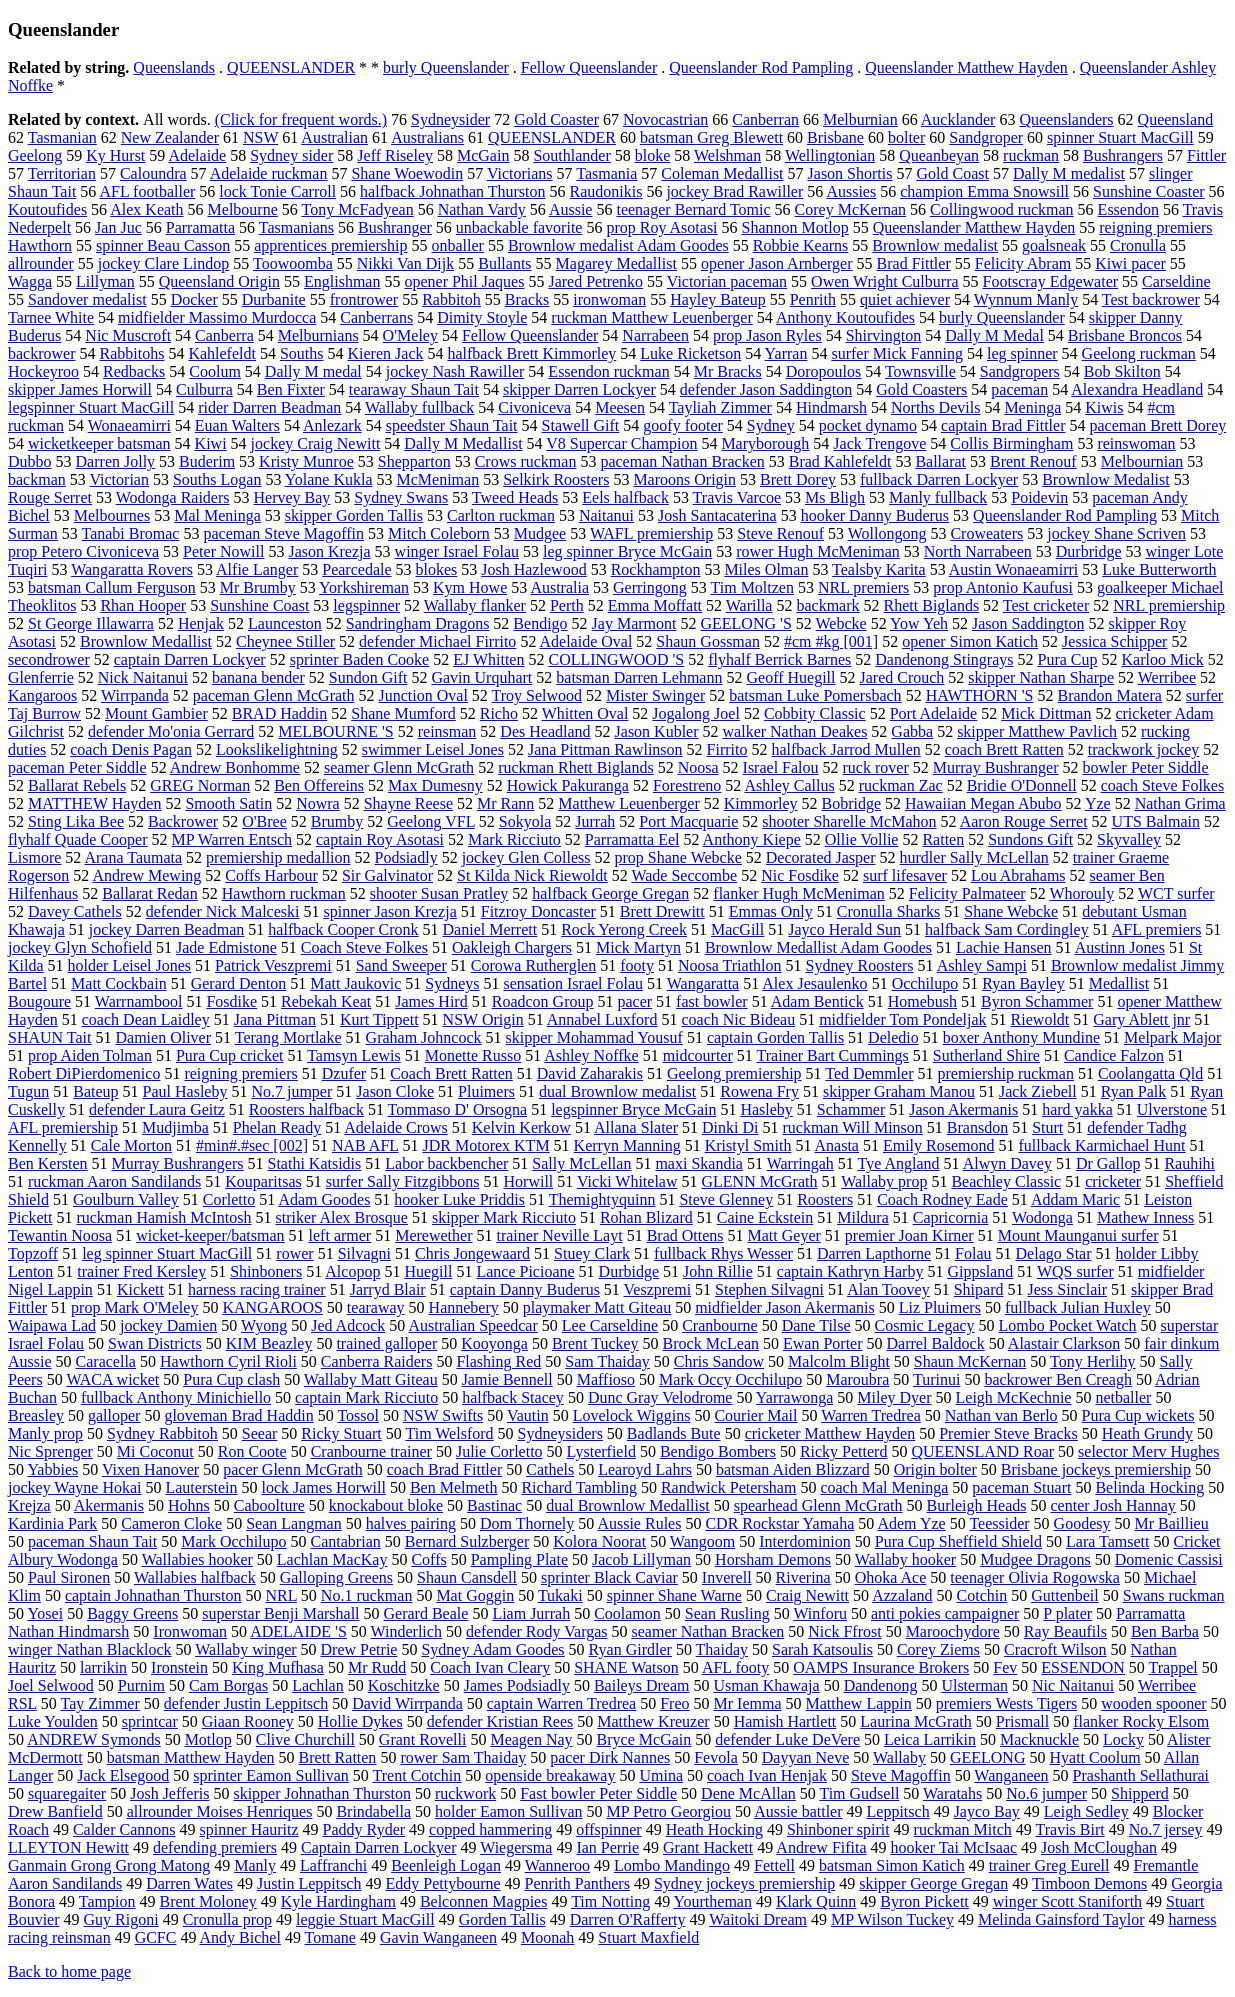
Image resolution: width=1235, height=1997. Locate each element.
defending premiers (215, 1847)
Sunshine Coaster (1149, 191)
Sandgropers (1020, 371)
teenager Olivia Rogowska (1035, 1577)
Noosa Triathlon (730, 965)
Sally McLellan (581, 1163)
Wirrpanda (135, 695)
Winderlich (406, 1631)
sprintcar (150, 1721)
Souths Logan (217, 479)
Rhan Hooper (143, 605)
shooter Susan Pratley (439, 893)
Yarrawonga (794, 1397)
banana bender (258, 677)
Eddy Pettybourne (442, 1883)
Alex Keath (146, 209)
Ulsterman (974, 1685)
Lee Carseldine (610, 1325)
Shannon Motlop (795, 227)
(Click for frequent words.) (301, 119)
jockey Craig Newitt (316, 443)
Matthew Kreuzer (653, 1721)
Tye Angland (899, 1163)
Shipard (979, 1289)
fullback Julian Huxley (1078, 1307)
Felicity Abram (1023, 263)
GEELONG (988, 1757)
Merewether (433, 1235)
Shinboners (266, 1271)
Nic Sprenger (50, 1451)
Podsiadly (406, 857)
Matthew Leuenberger (628, 803)
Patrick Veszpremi (273, 965)
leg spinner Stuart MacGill (167, 1253)
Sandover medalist (87, 299)
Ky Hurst (115, 155)
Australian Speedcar (472, 1325)
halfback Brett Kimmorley (531, 353)
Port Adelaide (934, 713)
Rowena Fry (759, 1091)
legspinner (366, 605)
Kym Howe (470, 587)
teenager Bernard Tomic (693, 209)
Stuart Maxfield (648, 1937)
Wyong (264, 1325)
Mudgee (540, 533)
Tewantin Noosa (60, 1235)
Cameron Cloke (171, 1523)
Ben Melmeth (454, 1487)
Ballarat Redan (150, 893)
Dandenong (881, 1685)
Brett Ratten (338, 1757)
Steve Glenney (726, 1199)
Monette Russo (473, 1055)
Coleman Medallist (722, 173)
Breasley (36, 1415)
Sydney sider (291, 155)
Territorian (62, 173)
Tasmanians (296, 227)
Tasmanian (62, 137)
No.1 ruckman (367, 1595)
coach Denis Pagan (131, 749)
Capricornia (951, 1217)
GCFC (156, 1937)
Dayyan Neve (806, 1757)
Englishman (342, 281)
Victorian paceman (727, 281)
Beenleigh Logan (446, 1865)
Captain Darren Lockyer (378, 1847)
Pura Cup (1067, 659)
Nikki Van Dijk (405, 263)
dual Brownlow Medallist (628, 1505)
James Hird (431, 1001)
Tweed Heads (515, 497)
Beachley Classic (1006, 1181)
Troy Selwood (537, 695)
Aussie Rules (639, 1523)
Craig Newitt (807, 1595)
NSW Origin (483, 1019)
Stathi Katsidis (315, 1163)
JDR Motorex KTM (486, 1145)
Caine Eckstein (765, 1217)
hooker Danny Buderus (875, 515)
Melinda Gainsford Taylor (1061, 1919)
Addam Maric (1075, 1199)
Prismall (1022, 1721)
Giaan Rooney (248, 1721)
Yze (1098, 803)
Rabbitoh (451, 299)
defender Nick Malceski (223, 911)
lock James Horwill (323, 1487)
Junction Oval (423, 695)
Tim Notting (610, 1901)
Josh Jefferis (169, 1793)
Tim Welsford (449, 1433)
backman (37, 479)
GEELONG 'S (745, 623)
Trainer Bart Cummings (833, 1055)
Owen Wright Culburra (884, 281)
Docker (194, 299)
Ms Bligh (835, 497)
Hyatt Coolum (1094, 1757)
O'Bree (264, 821)
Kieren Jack (386, 353)
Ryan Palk (1134, 1091)
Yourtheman (713, 1901)
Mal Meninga (217, 515)
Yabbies (52, 1469)
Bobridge (852, 803)
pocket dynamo (868, 425)
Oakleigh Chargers (512, 947)
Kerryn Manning (627, 1145)
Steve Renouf (780, 533)
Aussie (571, 209)
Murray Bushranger (996, 767)
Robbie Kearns (801, 245)
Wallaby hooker (905, 1559)
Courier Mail (755, 1415)
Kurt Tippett (379, 1019)
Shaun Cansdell (467, 1577)
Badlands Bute (674, 1433)
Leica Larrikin (930, 1739)
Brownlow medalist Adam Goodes (618, 245)
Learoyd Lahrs (645, 1469)
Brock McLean (711, 1343)
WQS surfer (1075, 1271)
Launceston (285, 623)
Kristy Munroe (306, 461)
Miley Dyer (894, 1397)
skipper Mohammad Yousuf (594, 1037)
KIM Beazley (269, 1343)
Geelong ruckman (1139, 353)
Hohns (189, 1505)
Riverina (803, 1577)
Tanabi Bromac (131, 533)
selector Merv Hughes (1148, 1451)
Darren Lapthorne (874, 1253)
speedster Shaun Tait (452, 425)
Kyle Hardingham (338, 1901)
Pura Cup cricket (230, 1055)
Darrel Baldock (936, 1343)
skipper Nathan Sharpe (1041, 677)
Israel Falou (781, 767)
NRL (280, 1595)
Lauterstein (201, 1487)
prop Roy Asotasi (661, 227)
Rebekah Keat (326, 1001)
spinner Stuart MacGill (1120, 137)
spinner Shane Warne (674, 1595)
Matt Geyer (784, 1235)
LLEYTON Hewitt (68, 1847)
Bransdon (977, 1127)
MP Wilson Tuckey (892, 1919)
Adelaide (197, 155)
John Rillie (718, 1271)
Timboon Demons (1089, 1883)
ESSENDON (1083, 1667)
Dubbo (30, 461)
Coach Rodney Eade (942, 1199)
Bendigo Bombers (718, 1451)
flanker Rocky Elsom (1141, 1721)
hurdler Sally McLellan (974, 857)
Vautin (528, 1415)
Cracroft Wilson (1055, 1649)
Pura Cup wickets (1138, 1415)
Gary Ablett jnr (1141, 1019)
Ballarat (940, 461)
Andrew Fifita (821, 1847)
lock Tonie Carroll (277, 191)
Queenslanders (1066, 119)
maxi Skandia (699, 1163)
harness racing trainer (257, 1289)
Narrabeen (655, 335)
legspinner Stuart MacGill (91, 407)
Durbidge (629, 1271)
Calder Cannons (124, 1829)
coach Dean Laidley (146, 1019)
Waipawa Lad (52, 1325)
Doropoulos (824, 371)
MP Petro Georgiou (669, 1811)
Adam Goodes (324, 1199)
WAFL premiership (651, 533)
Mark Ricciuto (514, 839)
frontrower (364, 299)
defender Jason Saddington (766, 389)
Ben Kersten (48, 1163)
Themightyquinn (602, 1199)
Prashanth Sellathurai (1141, 1775)
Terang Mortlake (288, 1037)
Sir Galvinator (387, 875)
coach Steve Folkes (1163, 785)
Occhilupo (925, 983)
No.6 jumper (1046, 1793)
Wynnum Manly (1026, 299)
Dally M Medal (994, 335)
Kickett (140, 1289)
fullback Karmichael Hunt (1102, 1145)
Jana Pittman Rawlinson (605, 749)
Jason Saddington (1028, 623)
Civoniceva (534, 407)
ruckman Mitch (963, 1829)
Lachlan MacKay (332, 1559)
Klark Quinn (816, 1901)
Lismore (34, 857)
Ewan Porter (823, 1343)
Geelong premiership (734, 1073)
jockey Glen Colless (526, 857)
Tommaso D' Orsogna (458, 1109)
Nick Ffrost (844, 1631)
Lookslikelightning (277, 749)
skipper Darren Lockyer (579, 389)
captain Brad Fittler (1003, 425)
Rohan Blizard (646, 1217)
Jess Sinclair (1067, 1289)
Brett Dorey (798, 479)
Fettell (774, 1865)
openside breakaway (550, 1775)
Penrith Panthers (577, 1883)
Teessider (999, 1523)
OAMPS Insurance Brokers (881, 1667)
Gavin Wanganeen (438, 1937)
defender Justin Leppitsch (246, 1703)
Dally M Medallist (463, 443)
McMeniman (438, 479)
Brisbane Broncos (1125, 335)
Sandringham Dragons (418, 623)
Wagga (30, 281)
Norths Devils (935, 407)
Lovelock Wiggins (632, 1415)
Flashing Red (498, 1361)
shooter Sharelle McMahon (849, 821)
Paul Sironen (69, 1577)
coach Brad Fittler (445, 1469)
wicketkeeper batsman (99, 443)
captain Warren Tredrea (561, 1703)
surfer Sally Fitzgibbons (403, 1181)
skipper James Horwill (80, 389)
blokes (437, 569)
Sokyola (525, 821)
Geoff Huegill (790, 677)
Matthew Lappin (859, 1703)
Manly (255, 1865)
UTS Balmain (1156, 821)
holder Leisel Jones (130, 965)
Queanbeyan (939, 155)
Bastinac (494, 1505)
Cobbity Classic (815, 713)
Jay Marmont (634, 623)
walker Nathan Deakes (795, 731)
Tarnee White (51, 317)
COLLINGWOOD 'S (616, 659)
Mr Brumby (258, 587)
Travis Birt (1070, 1829)
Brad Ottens (685, 1235)
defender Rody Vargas (537, 1631)
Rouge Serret (50, 497)
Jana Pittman (275, 1019)
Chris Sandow (719, 1361)
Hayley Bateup (718, 299)
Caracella (106, 1361)
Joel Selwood (51, 1685)
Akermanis (109, 1505)
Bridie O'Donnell (1022, 785)
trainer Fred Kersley (141, 1271)
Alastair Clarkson (1064, 1343)
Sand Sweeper (401, 965)
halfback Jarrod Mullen (845, 749)
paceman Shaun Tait (92, 1541)
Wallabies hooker (197, 1559)
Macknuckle (1039, 1739)
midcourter (698, 1055)
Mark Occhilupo (233, 1541)
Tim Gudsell (859, 1793)
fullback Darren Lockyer (939, 479)
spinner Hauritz (249, 1829)
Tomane (330, 1937)
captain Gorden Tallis (775, 1037)
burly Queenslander (446, 67)
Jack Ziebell (1038, 1091)
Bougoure (39, 1001)
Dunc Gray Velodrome (660, 1397)
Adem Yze (911, 1523)
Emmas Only (771, 911)
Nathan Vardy (482, 209)
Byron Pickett (924, 1901)
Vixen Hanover (150, 1469)
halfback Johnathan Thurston (452, 191)
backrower (42, 353)
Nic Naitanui (1073, 1685)
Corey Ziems (938, 1649)
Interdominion (805, 1541)
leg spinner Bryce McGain (627, 551)
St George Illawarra (91, 623)
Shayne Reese (408, 803)
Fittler (1206, 155)
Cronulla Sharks (889, 911)
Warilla (749, 605)
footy (637, 965)
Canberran (765, 119)
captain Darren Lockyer (190, 659)
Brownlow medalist (935, 245)
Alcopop (352, 1271)
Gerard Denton (239, 983)
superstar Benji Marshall (280, 1613)
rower (294, 1253)
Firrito (727, 749)
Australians (427, 137)
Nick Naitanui (143, 677)
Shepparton (414, 461)
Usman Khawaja (766, 1685)
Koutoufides (47, 209)
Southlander (571, 155)
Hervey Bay (292, 497)
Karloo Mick (1162, 659)
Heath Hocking (714, 1829)
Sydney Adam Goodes (492, 1649)
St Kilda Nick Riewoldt (532, 875)
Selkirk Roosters (556, 479)
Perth (567, 605)
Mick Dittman (1046, 713)
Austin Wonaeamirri (1014, 569)
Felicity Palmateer (967, 893)
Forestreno (687, 785)
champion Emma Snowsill (984, 191)
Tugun (28, 1091)
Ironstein (179, 1667)
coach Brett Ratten (1004, 749)
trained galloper (386, 1343)
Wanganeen (1011, 1775)
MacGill (737, 929)
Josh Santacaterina (717, 515)
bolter (906, 137)
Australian (334, 137)
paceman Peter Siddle (77, 767)
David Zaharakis (590, 1073)
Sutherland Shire (986, 1055)
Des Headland (545, 731)
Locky (1123, 1739)
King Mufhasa (278, 1667)
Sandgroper (986, 137)
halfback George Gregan (610, 893)
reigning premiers (240, 1073)
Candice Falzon (1114, 1055)
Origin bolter (935, 1469)
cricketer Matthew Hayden (830, 1433)
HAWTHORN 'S (980, 695)
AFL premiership (63, 1127)
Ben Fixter (291, 389)
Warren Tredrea (871, 1415)
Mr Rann (505, 803)
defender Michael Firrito (437, 641)
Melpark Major (1172, 1037)
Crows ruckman (526, 461)
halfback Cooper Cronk (343, 929)
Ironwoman (190, 1631)
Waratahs (952, 1793)
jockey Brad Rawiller (734, 191)
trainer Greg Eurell (1049, 1865)
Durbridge (1089, 551)
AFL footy (735, 1667)
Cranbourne (720, 1325)
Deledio (893, 1037)
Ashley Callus (789, 785)
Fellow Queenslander (589, 67)
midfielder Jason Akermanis (785, 1307)
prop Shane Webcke (678, 857)
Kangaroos (42, 695)
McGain (483, 155)
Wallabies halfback (195, 1577)
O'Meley (410, 335)
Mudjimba (175, 1127)
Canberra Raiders (377, 1361)
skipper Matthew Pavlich (1037, 731)
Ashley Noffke (591, 1055)
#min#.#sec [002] (252, 1145)
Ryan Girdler (630, 1649)
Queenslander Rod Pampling (761, 67)
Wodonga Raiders (173, 497)
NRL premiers (863, 587)
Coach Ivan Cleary (490, 1667)
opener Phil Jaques (464, 281)
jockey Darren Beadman (166, 929)
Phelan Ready (277, 1127)
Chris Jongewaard (472, 1253)
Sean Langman (294, 1523)
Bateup (95, 1091)
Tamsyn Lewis (354, 1055)
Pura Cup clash (231, 1379)
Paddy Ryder (364, 1829)
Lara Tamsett (1107, 1541)
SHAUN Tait (49, 1037)
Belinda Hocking (1149, 1487)
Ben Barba (1165, 1631)
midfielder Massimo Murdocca (217, 317)
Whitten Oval (585, 713)
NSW (260, 137)
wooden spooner (1153, 1703)
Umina (661, 1775)
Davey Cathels (75, 911)
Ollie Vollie (862, 839)
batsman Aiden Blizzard (793, 1469)
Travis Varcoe (737, 497)
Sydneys (452, 983)
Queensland (1176, 119)
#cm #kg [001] (831, 641)
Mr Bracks (728, 371)
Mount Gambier (156, 713)
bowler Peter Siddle (1145, 767)
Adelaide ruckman (269, 173)
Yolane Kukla (329, 479)
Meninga (1032, 407)
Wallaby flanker (475, 605)
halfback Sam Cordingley (1007, 929)
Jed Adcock (348, 1325)
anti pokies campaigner (945, 1613)
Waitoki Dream (758, 1919)
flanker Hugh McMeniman (799, 893)
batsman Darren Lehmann (639, 677)
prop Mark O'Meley (134, 1307)
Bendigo (540, 623)
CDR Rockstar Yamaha (779, 1523)
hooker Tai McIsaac (954, 1847)
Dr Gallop (1108, 1163)
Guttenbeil (1065, 1595)
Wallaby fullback (419, 407)
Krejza (29, 1505)
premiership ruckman (1006, 1073)
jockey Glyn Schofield (80, 947)
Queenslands (174, 67)
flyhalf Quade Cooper (78, 839)
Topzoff (33, 1253)
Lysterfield (601, 1451)
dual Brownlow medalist (617, 1091)
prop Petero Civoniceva (83, 551)
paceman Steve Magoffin (283, 533)
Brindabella (373, 1811)
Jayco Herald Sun (844, 929)
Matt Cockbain (119, 983)
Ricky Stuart (341, 1433)
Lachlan (318, 1685)
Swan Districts (155, 1343)
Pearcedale (356, 569)
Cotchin (982, 1595)
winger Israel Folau (457, 551)
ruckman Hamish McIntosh (163, 1217)
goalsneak (1054, 245)
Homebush (922, 1001)
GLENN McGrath (760, 1181)
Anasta (837, 1145)
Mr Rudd (377, 1667)
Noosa (698, 767)
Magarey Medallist (616, 263)
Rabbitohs (132, 353)
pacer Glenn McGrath (293, 1469)
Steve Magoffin (901, 1775)
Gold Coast (952, 173)
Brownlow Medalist (1106, 479)
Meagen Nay (531, 1739)
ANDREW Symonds (94, 1739)
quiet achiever (905, 299)
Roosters (825, 1199)
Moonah (547, 1937)
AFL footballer (147, 191)
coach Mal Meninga (884, 1487)
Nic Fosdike (800, 875)
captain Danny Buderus (525, 1289)
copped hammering (490, 1829)
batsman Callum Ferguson (112, 587)
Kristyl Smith (748, 1145)
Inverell (727, 1577)
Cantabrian (346, 1541)
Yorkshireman (364, 587)
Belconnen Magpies (484, 1901)
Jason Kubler (657, 731)
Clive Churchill (305, 1739)
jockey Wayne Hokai (74, 1487)
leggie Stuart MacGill (365, 1919)
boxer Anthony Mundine (1021, 1037)
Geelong (35, 155)
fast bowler (712, 1001)
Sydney (771, 425)
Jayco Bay (987, 1811)
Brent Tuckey (595, 1343)
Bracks (527, 299)
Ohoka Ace (891, 1577)
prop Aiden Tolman (90, 1055)
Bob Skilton (1122, 371)
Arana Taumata (133, 857)
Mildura (863, 1217)
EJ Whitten (488, 659)
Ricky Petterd (844, 1451)
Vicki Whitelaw (627, 1181)
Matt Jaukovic (355, 983)
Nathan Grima (1180, 803)
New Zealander (170, 137)
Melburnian (860, 119)
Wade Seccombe (684, 875)
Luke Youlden (53, 1721)
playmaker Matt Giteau (597, 1307)
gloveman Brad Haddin (238, 1415)
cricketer (1113, 1181)
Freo (674, 1703)
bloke (653, 155)
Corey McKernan (851, 209)
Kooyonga (494, 1343)
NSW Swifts (443, 1415)
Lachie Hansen (1004, 947)
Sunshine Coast (259, 605)
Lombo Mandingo (672, 1865)
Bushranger (395, 227)
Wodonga (1042, 1217)
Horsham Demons (773, 1559)
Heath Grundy (1147, 1433)
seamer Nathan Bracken (708, 1631)
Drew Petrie (359, 1649)
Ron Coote (252, 1451)
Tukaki (560, 1595)
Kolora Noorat (599, 1541)
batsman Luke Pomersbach (815, 695)
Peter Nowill (223, 551)
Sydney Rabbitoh (162, 1433)
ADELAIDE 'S (298, 1631)
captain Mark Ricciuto (366, 1397)
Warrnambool (139, 1001)
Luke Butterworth (1159, 569)
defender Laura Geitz (157, 1109)
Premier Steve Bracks (1008, 1433)
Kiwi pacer (1130, 263)
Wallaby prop (884, 1181)
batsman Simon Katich (892, 1865)
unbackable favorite (519, 227)
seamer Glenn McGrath (399, 767)
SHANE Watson (626, 1667)
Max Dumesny (435, 785)
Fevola (716, 1757)
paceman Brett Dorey (1157, 425)
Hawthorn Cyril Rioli (228, 1361)
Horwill (529, 1181)
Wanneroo (557, 1865)
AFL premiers (1157, 929)
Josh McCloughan (1099, 1847)
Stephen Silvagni (769, 1289)
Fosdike (231, 1001)
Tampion (107, 1901)
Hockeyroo (43, 371)
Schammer (851, 1109)
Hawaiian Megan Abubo (983, 803)
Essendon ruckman (608, 371)
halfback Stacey (513, 1397)
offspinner (608, 1829)
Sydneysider (450, 119)
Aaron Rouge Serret (1024, 821)
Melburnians (318, 335)
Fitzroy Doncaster (538, 911)
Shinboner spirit (838, 1829)
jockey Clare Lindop (164, 263)
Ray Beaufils (1065, 1631)
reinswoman (1136, 443)
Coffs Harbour (271, 875)
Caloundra (153, 173)
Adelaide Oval (586, 641)
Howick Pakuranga (568, 785)
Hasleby (766, 1109)
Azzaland (902, 1595)
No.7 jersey (1166, 1829)
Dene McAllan (748, 1793)
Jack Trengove (879, 443)
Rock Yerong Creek (624, 929)
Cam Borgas (228, 1685)
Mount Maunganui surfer (1078, 1235)
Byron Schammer (1037, 1001)
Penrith (813, 299)
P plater (1067, 1613)
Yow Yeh (919, 623)
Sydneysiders (560, 1433)
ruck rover (876, 767)
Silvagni (364, 1253)
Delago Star (1054, 1253)
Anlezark (332, 425)
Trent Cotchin (417, 1775)
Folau (973, 1253)
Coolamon (627, 1613)
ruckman (1031, 155)
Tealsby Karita (879, 569)
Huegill (428, 1271)
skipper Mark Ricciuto (504, 1217)
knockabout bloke (386, 1505)
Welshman (727, 155)
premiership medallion (278, 857)
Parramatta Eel (632, 839)
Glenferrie (41, 677)
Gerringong (650, 587)
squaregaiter (67, 1793)
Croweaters (986, 533)
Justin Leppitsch (309, 1883)
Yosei (45, 1613)
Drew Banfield (55, 1811)
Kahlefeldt (222, 353)
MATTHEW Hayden (94, 803)
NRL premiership (1169, 605)
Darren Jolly (116, 461)
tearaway (376, 1307)
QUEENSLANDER (291, 67)
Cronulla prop (227, 1919)
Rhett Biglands (932, 605)
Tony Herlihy (1093, 1361)
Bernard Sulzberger (467, 1541)
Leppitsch (898, 1811)
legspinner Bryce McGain (633, 1109)
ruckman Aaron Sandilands (114, 1181)
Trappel (1173, 1667)
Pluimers (486, 1091)
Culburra (204, 389)
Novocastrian (665, 119)
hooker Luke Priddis (459, 1199)
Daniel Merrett (490, 929)
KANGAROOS (272, 1307)
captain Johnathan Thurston (153, 1595)
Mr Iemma (748, 1703)
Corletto (229, 1199)
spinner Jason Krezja (389, 911)
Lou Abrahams (1018, 875)
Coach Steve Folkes (364, 947)
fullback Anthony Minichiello (176, 1397)
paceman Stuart (1021, 1487)
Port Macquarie (688, 821)
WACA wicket (112, 1379)
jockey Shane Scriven (1116, 533)
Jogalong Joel (696, 713)
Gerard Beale (426, 1613)
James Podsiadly (517, 1685)
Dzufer (344, 1073)
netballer (1123, 1397)
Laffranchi (333, 1865)
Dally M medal (313, 371)
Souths (302, 353)
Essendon (1128, 209)
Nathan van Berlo (1001, 1415)
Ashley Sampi (982, 965)
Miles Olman (766, 569)
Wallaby (899, 1757)
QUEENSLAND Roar (982, 1451)
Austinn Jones (1120, 947)
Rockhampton (656, 569)
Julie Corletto (499, 1451)
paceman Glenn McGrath (274, 695)
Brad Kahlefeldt (840, 461)
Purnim (141, 1685)
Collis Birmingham (1011, 443)
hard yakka (1077, 1109)
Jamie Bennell (507, 1379)
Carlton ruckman (501, 515)
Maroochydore (953, 1631)
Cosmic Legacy (925, 1325)
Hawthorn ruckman (284, 893)
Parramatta (200, 227)
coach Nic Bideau (738, 1019)
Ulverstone (1172, 1109)
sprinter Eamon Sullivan (271, 1775)
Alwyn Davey (1007, 1163)
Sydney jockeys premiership (744, 1883)
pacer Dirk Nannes (610, 1757)
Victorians (520, 173)
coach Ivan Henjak (767, 1775)
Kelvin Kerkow (521, 1127)
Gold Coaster (556, 119)
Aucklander (958, 119)
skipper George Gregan (933, 1883)
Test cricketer (1046, 605)
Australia (559, 587)
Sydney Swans (401, 497)
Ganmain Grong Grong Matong (109, 1865)
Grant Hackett (708, 1847)
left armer (340, 1235)
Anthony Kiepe (752, 839)
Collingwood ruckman (1002, 209)
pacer (634, 1001)
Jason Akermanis (963, 1109)
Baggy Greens (132, 1613)
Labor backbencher (446, 1163)
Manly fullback (938, 497)
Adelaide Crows (396, 1127)
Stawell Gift (581, 425)
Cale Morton (131, 1145)
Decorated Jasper (821, 857)
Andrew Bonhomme (235, 767)
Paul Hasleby (185, 1091)
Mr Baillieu (1171, 1523)
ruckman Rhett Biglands (576, 767)
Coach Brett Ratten (451, 1073)
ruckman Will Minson (852, 1127)
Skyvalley (1129, 839)
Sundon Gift (368, 677)
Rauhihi (1189, 1163)
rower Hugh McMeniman (818, 551)
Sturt (1047, 1127)
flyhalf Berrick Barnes (779, 659)
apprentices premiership (330, 245)
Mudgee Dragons (1035, 1559)
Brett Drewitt (662, 911)
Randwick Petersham (729, 1487)
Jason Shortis (850, 173)
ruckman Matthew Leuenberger (651, 317)
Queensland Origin (219, 281)
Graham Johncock (424, 1037)
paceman (1019, 389)
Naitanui (606, 515)
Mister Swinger (655, 695)
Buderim (207, 461)
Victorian (118, 479)
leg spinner (1022, 353)
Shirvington (884, 335)
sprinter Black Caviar (609, 1577)
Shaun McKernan (970, 1361)
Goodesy (1082, 1523)
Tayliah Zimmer (720, 407)
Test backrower (1151, 299)
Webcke (841, 623)
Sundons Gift (1030, 839)
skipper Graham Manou (899, 1091)
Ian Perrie (607, 1847)
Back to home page (69, 1971)
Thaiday (722, 1649)
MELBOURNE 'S (335, 731)
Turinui (936, 1379)
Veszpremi (658, 1289)
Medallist (1119, 983)
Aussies (851, 191)
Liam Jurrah (531, 1613)
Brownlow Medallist (146, 641)
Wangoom (702, 1541)
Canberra (224, 335)
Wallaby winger (245, 1649)
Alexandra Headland (1137, 389)
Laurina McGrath (916, 1721)
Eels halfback (625, 497)
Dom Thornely (527, 1523)
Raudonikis (606, 191)
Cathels (550, 1469)
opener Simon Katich (970, 641)
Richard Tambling (578, 1487)
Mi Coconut (155, 1451)
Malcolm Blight (839, 1361)
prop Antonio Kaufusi (1003, 587)
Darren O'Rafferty (628, 1919)
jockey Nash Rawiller (455, 371)
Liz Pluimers (940, 1307)
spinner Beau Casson (163, 245)
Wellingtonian (830, 155)
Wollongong (887, 533)
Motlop (208, 1739)
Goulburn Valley (126, 1199)
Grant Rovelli (423, 1739)
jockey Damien (168, 1325)
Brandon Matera (1109, 695)
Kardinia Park (52, 1523)
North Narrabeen (978, 551)
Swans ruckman (1174, 1595)
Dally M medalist (1069, 173)
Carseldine (1176, 281)
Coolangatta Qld (1150, 1073)
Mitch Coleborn (439, 533)
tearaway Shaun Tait (414, 389)
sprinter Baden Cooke (360, 659)
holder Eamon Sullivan (509, 1811)
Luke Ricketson (690, 353)
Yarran (786, 353)
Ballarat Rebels (77, 785)
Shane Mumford (403, 713)
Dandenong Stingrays (944, 659)
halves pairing (411, 1523)
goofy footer (683, 425)
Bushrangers (1123, 155)
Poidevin (1039, 497)
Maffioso (606, 1379)
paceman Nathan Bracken (682, 461)
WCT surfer (1176, 893)
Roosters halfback (306, 1109)
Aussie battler (798, 1811)
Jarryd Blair (388, 1289)
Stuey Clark (592, 1253)
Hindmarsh (831, 407)
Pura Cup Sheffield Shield (958, 1541)
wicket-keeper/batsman (210, 1235)
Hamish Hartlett (785, 1721)
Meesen (620, 407)
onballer (457, 245)
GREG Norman (200, 785)
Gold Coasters (921, 389)
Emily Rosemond (939, 1145)
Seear (260, 1433)
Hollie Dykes (360, 1721)
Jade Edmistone (226, 947)
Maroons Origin (684, 479)
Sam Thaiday (607, 1361)
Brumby (337, 821)
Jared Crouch (901, 677)
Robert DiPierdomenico (84, 1073)
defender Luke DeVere (787, 1739)
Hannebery (464, 1307)
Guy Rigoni (121, 1919)
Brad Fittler (914, 263)
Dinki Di (730, 1127)
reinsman (447, 731)
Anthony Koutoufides (845, 317)
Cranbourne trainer (371, 1451)
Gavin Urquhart (481, 677)
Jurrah (595, 821)
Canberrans (376, 317)
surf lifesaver (905, 875)
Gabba (912, 731)
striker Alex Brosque (342, 1217)
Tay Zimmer (99, 1703)
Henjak (201, 623)
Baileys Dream (642, 1685)
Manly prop (45, 1433)
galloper (114, 1415)
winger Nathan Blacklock (90, 1649)
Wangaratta (703, 983)
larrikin (103, 1667)
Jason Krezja (329, 551)
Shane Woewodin (407, 173)
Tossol (358, 1415)
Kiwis (1104, 407)
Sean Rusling (727, 1613)
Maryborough (765, 443)
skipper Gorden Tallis (354, 515)
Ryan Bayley (1023, 983)
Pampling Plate (519, 1559)
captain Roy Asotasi (380, 839)
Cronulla (1138, 245)
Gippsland (980, 1271)
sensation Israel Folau (573, 983)
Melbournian (1142, 461)
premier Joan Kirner (909, 1235)
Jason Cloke (395, 1091)
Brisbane (835, 137)
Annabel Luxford (602, 1019)
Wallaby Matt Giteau (371, 1379)
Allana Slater (636, 1127)
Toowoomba (293, 263)
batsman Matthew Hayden (191, 1757)
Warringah (800, 1163)
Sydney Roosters (860, 965)
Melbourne (243, 209)
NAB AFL (365, 1145)
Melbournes (112, 515)
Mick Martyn (638, 947)
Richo (499, 713)
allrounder (41, 263)
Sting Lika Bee (76, 821)
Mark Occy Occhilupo (730, 1379)
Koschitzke (404, 1685)
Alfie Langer (257, 569)
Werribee (1167, 677)
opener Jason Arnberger (777, 263)
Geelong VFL (431, 821)
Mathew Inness (1145, 1217)
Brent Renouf (1033, 461)
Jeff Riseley (395, 155)
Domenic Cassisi (1169, 1559)
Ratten (943, 839)
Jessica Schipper (1114, 641)
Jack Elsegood (123, 1775)
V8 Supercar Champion (621, 443)
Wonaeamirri (129, 425)
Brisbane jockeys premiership (1096, 1469)
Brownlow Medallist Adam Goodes (818, 947)
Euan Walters (237, 425)
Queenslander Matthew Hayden (966, 67)
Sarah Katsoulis (822, 1649)
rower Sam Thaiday (463, 1757)
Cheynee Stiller (285, 641)
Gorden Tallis (502, 1919)
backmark (827, 605)
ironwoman (609, 299)
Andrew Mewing (146, 875)
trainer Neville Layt (559, 1235)
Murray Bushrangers (178, 1163)
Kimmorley (761, 803)
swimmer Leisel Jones (433, 749)
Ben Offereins (319, 785)
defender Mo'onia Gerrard (171, 731)
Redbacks (134, 371)
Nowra (318, 803)
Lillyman (105, 281)
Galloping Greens (336, 1577)
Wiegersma (516, 1847)
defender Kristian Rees (500, 1721)
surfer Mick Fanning (897, 353)
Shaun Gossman (708, 641)
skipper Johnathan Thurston (321, 1793)
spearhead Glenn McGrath (818, 1505)
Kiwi (211, 443)
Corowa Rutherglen (533, 965)
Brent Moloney (207, 1901)
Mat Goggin (475, 1595)
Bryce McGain (644, 1739)
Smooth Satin (228, 803)
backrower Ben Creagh (1058, 1379)
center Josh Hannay (1113, 1505)
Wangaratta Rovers (132, 569)
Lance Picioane (525, 1271)
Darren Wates (189, 1883)
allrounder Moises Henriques (220, 1811)
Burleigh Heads (977, 1505)
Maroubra (857, 1379)
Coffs (428, 1559)
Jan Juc (118, 227)
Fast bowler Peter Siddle (598, 1793)
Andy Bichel (240, 1937)
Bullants (504, 263)
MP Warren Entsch (232, 839)
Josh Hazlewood (533, 569)
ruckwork (465, 1793)
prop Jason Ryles (767, 335)
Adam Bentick (817, 1001)
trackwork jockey (1144, 749)
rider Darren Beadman (269, 407)
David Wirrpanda (407, 1703)
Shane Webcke (1011, 911)
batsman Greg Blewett (711, 137)
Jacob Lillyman (641, 1559)
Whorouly (1081, 893)
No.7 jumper (291, 1091)
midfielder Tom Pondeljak (902, 1019)
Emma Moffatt (655, 605)
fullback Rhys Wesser (723, 1253)
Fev (1005, 1667)
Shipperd (1140, 1793)
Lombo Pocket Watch (1068, 1325)
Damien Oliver (163, 1037)
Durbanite (274, 299)
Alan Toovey (888, 1289)
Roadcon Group (543, 1001)
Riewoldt (1040, 1019)
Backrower (183, 821)
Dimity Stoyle (482, 317)
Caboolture (269, 1505)
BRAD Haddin (280, 713)
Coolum (215, 371)
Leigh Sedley (1086, 1811)
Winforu (820, 1613)
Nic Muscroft (128, 335)
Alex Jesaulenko (814, 983)
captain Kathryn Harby (850, 1271)
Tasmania (606, 173)
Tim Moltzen (752, 587)
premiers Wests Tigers (1007, 1703)
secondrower (49, 659)
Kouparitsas (263, 1181)
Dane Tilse (816, 1325)
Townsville (920, 371)
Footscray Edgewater (1051, 281)
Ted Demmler (869, 1073)
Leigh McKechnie (1014, 1397)
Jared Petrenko (595, 281)
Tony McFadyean (357, 209)
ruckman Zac (901, 785)
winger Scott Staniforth (1067, 1901)
